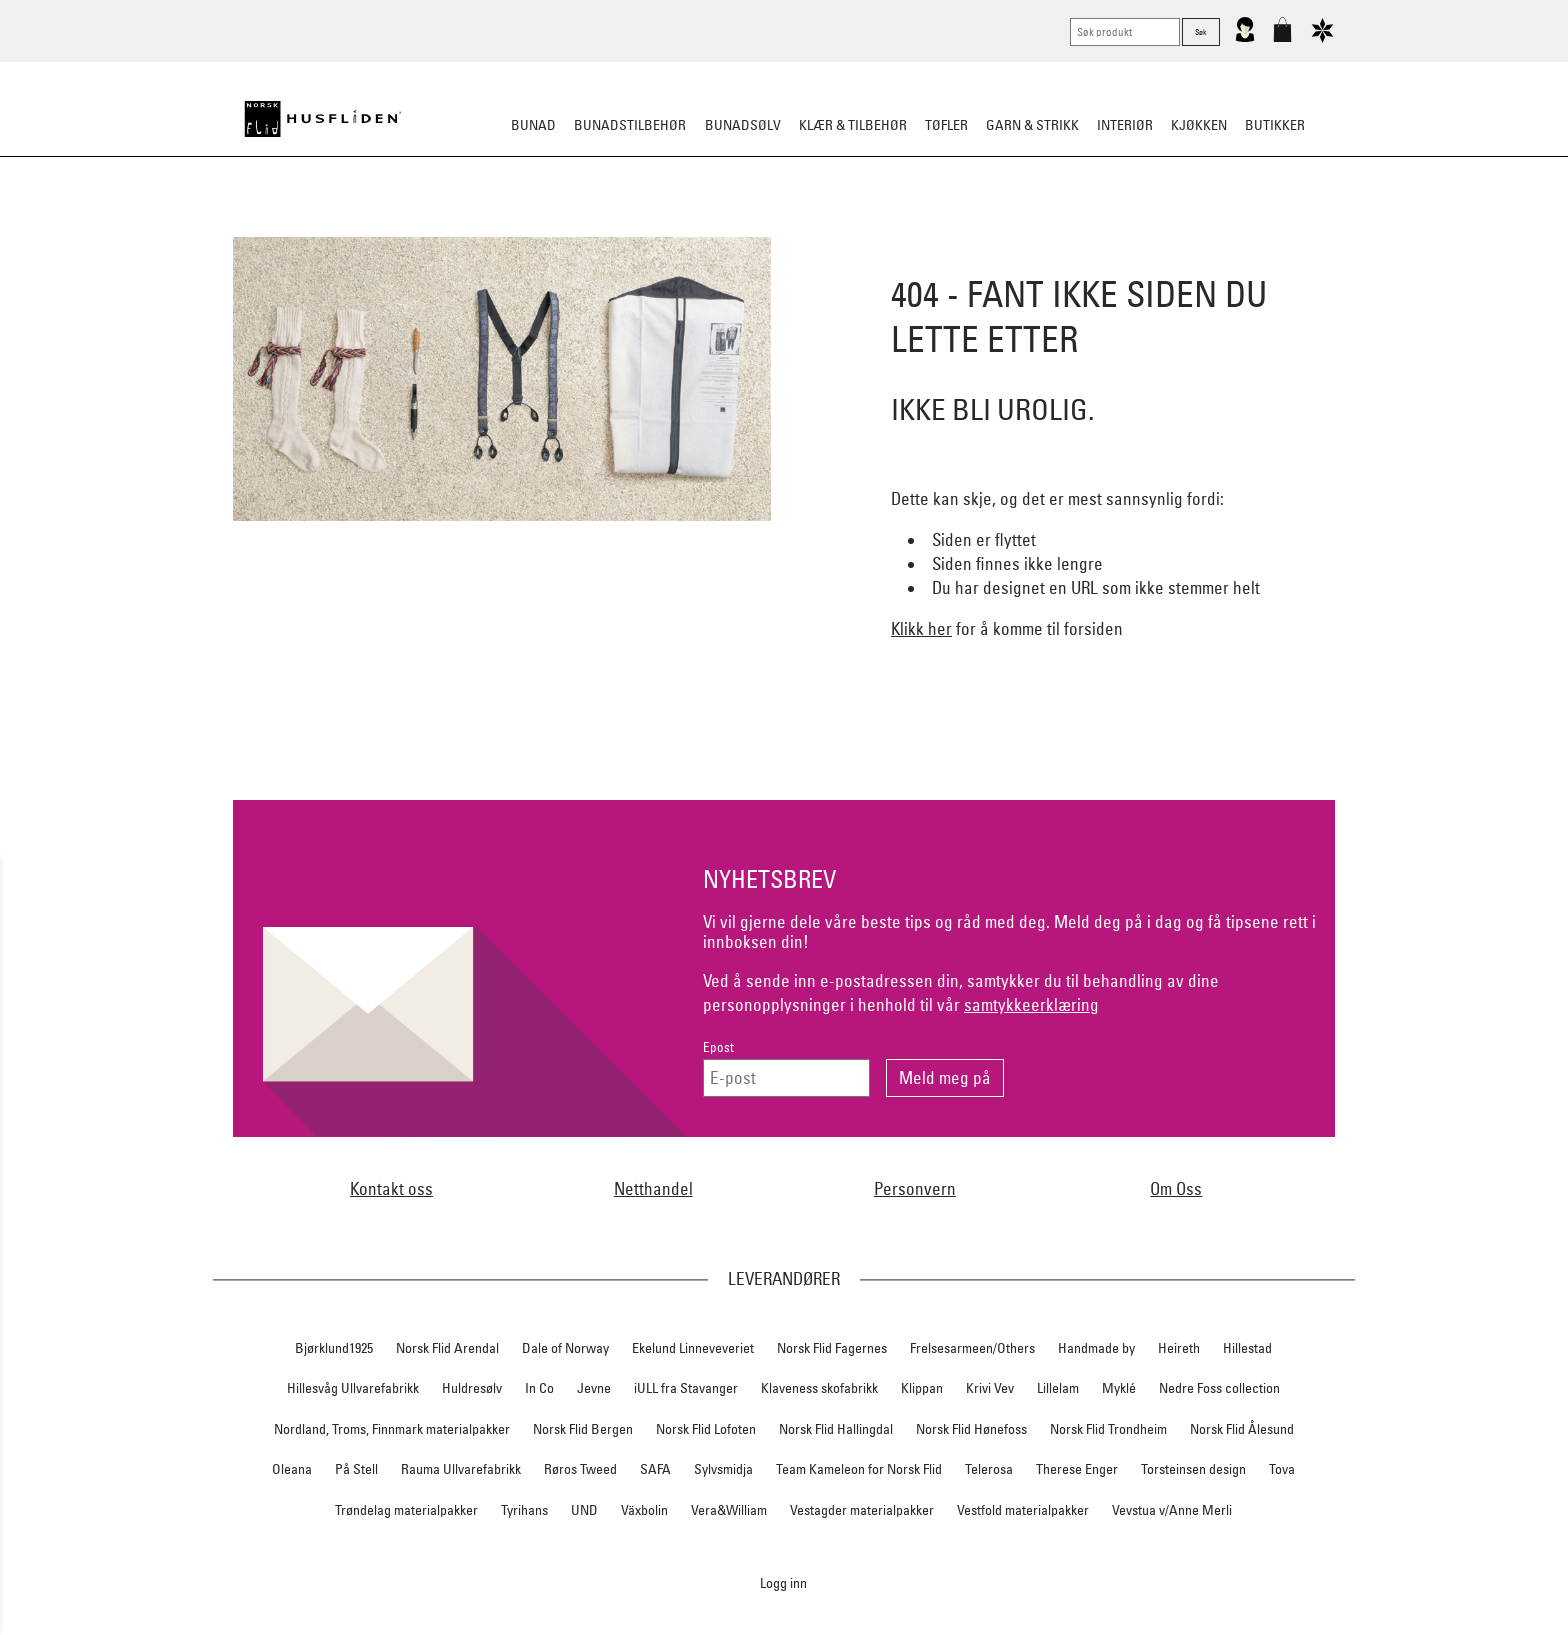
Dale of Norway (565, 1348)
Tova (1282, 1469)
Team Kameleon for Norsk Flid (859, 1469)
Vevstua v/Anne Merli (1172, 1510)
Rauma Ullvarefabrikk (461, 1469)
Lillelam (1058, 1388)
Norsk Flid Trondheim (1108, 1429)
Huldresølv (472, 1388)
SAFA (655, 1469)
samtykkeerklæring (1031, 1004)
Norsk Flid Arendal (447, 1348)
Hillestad (1247, 1348)
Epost (718, 1047)
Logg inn (783, 1582)
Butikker (1275, 125)
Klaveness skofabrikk (819, 1388)
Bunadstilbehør (630, 125)
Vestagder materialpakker (862, 1510)
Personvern (915, 1188)
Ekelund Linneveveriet (693, 1348)
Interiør (1125, 125)
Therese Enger (1077, 1469)
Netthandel (653, 1188)
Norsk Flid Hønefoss (971, 1429)
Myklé (1119, 1388)
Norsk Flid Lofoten (706, 1429)
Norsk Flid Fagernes (832, 1348)
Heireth (1179, 1348)
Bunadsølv (743, 125)
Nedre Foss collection (1219, 1388)
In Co (539, 1388)
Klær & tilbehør (853, 125)
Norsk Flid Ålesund (1242, 1429)
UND (584, 1510)
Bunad (533, 125)
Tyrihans (524, 1510)
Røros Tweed (580, 1469)
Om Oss (1176, 1188)
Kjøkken (1199, 125)
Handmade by (1096, 1348)
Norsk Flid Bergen (583, 1429)
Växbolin (644, 1510)
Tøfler (946, 125)
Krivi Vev (990, 1388)
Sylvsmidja (723, 1469)
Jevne (594, 1388)
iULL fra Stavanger (686, 1388)
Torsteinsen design (1193, 1469)
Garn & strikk (1032, 125)
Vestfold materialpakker (1023, 1510)
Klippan (922, 1388)
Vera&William (729, 1510)
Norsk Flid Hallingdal (836, 1429)
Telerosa (989, 1469)
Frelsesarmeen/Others (972, 1348)
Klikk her (921, 628)
